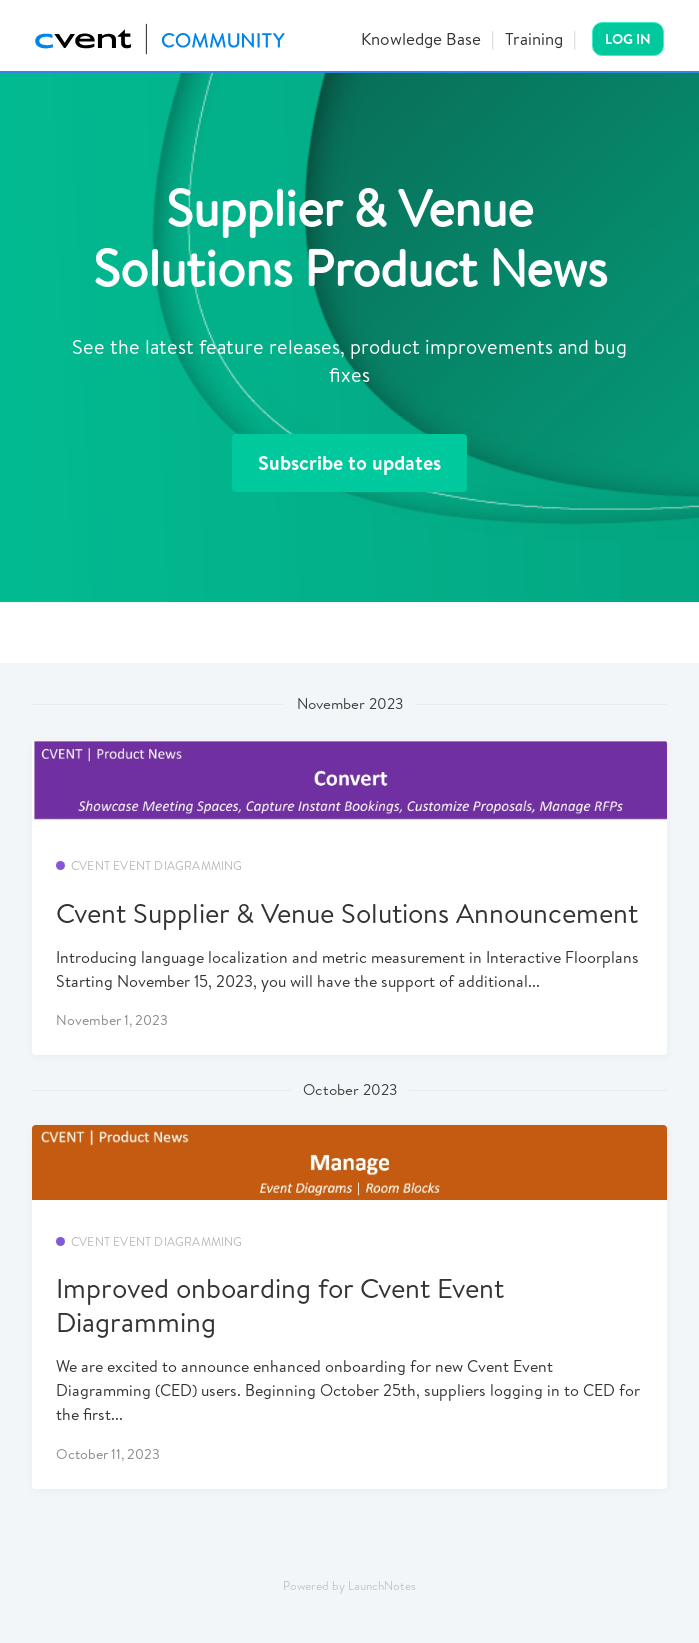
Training (534, 38)
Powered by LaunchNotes (349, 1585)
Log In (628, 39)
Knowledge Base (421, 38)
